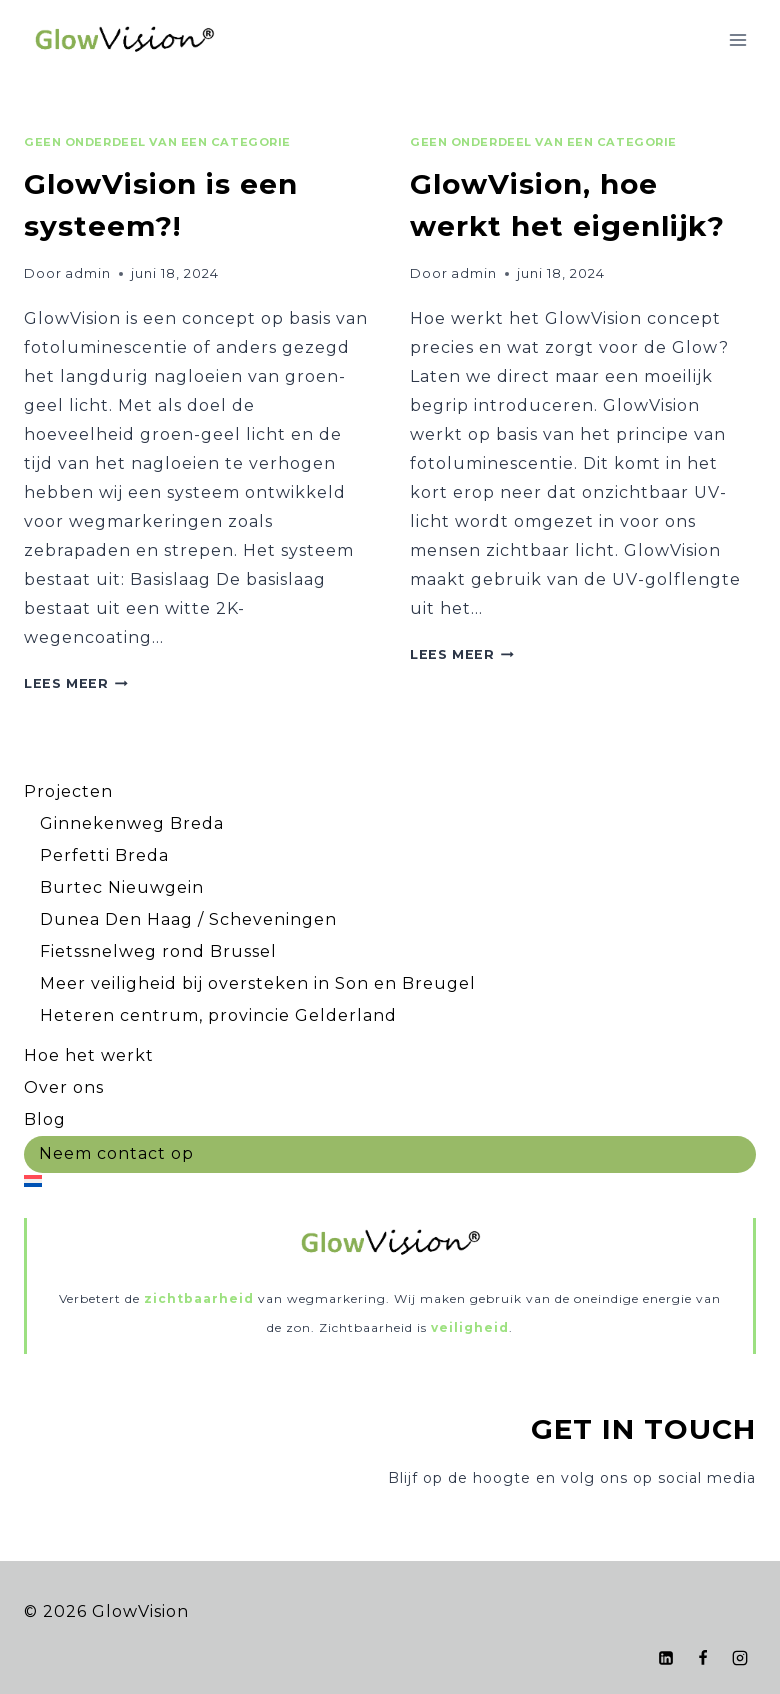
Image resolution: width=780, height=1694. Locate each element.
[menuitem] (390, 1180)
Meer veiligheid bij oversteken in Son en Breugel (258, 983)
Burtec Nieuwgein (122, 887)
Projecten (68, 791)
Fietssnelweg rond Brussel (158, 951)
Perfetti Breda (104, 855)
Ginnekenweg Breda (132, 823)
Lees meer (76, 683)
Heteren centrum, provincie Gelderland (218, 1015)
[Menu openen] (737, 39)
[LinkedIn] (666, 1658)
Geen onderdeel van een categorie (157, 142)
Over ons (64, 1087)
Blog (45, 1119)
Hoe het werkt (89, 1055)
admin (88, 273)
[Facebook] (703, 1658)
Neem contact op (116, 1153)
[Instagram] (740, 1658)
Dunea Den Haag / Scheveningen (188, 919)
